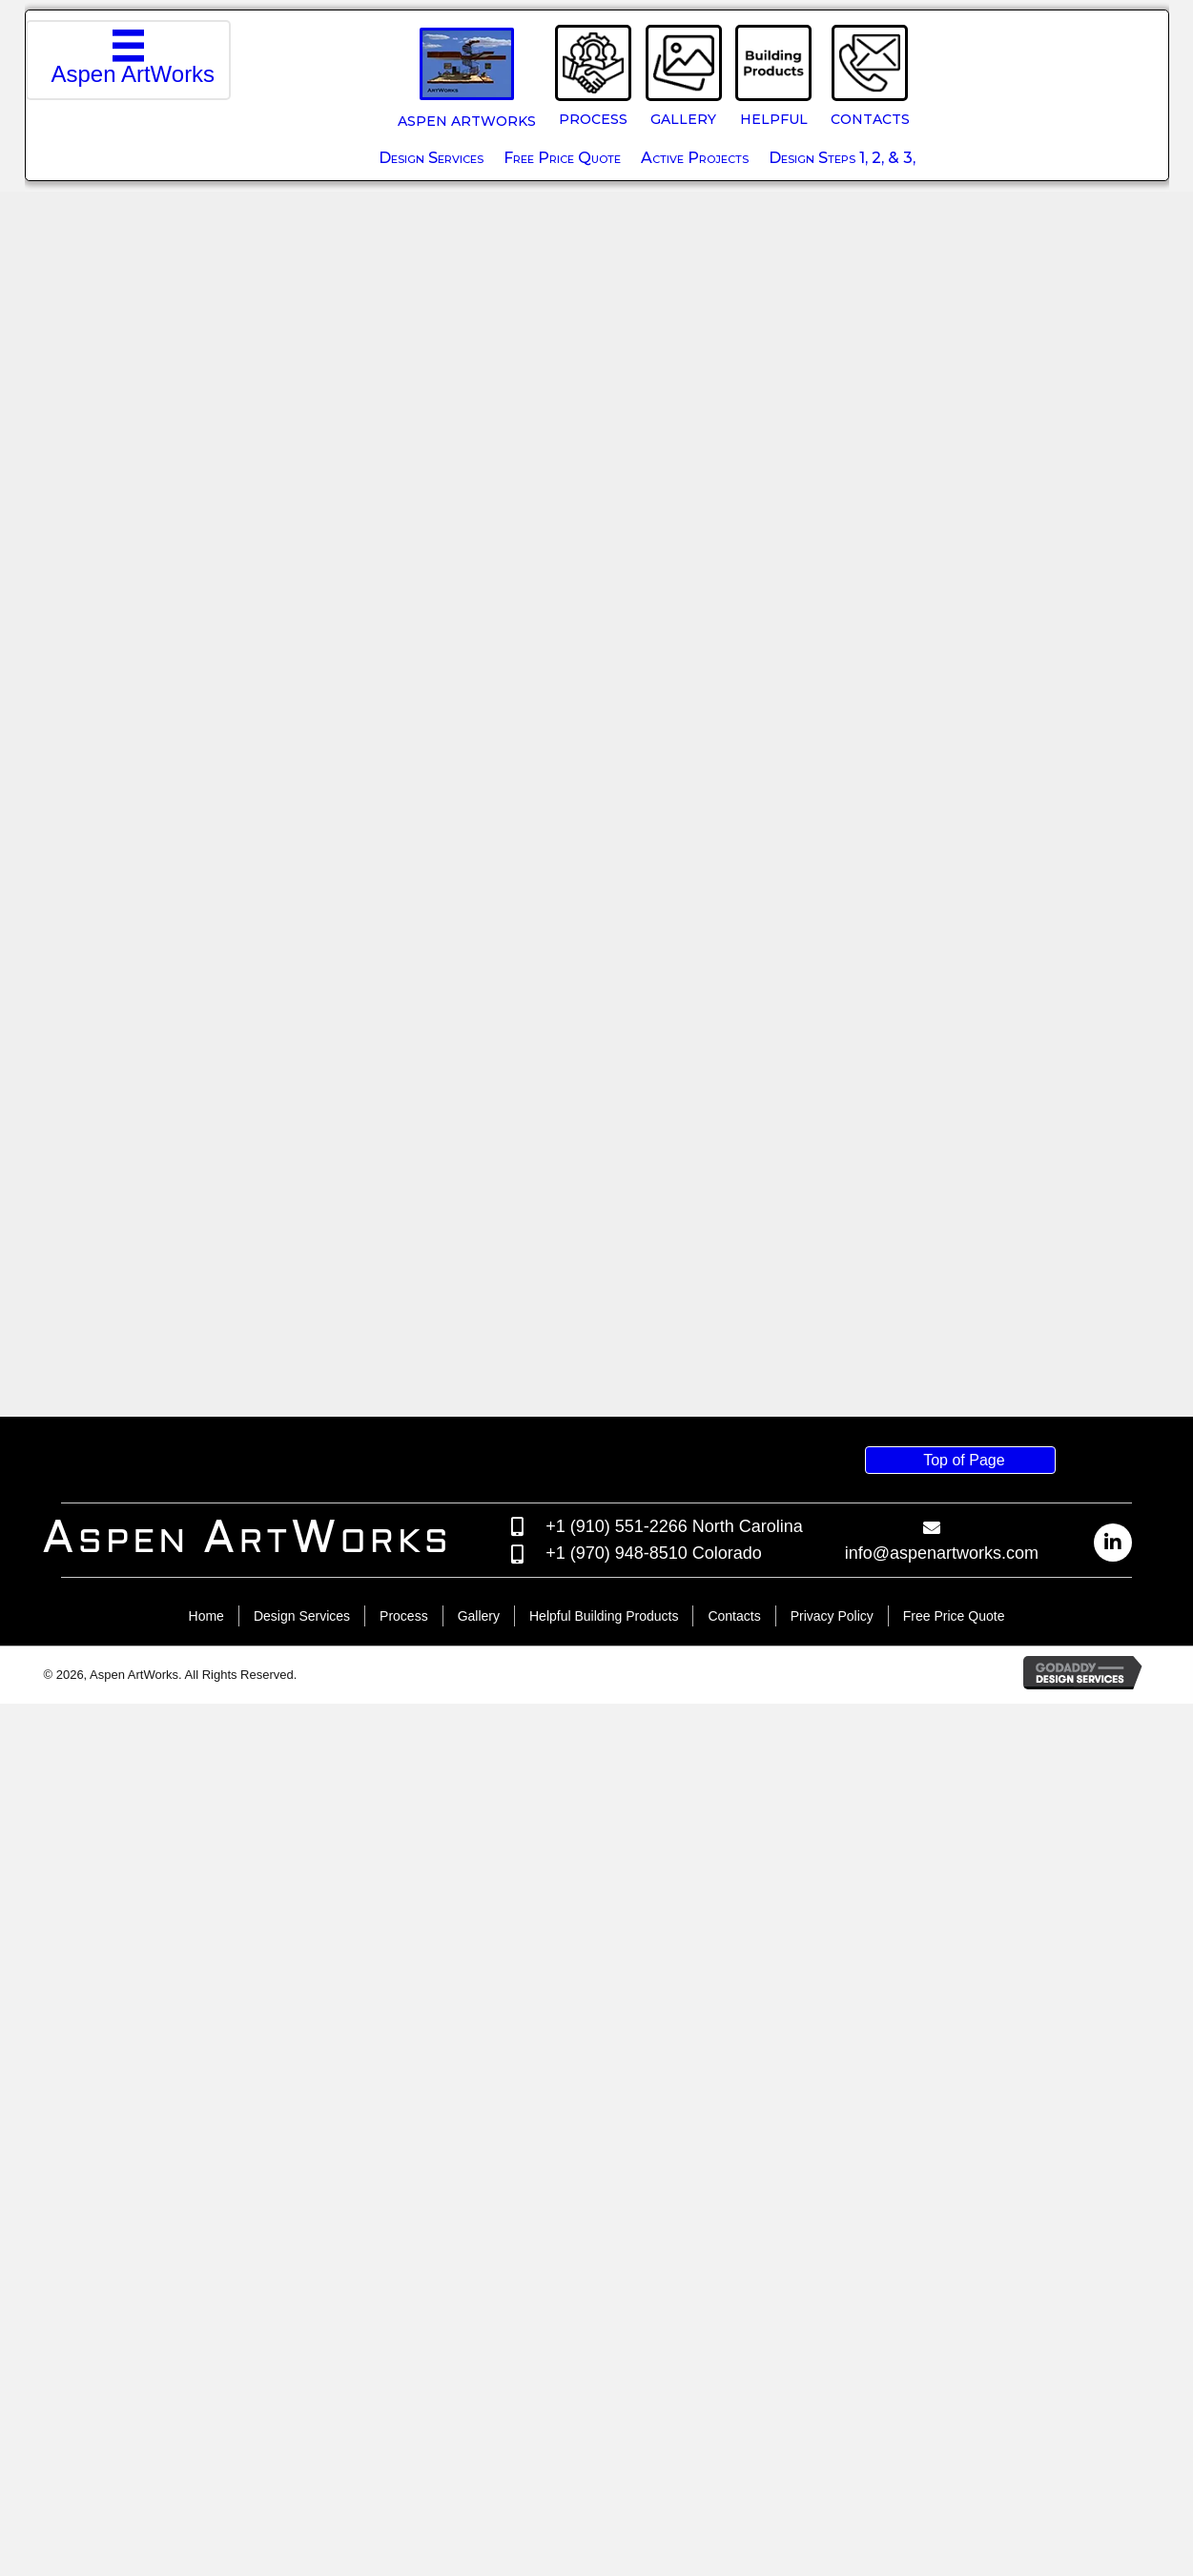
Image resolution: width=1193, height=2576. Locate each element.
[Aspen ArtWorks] (129, 60)
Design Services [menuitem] (431, 158)
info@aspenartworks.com (942, 2425)
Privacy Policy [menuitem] (832, 2488)
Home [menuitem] (206, 2488)
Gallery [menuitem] (479, 2488)
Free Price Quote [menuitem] (562, 158)
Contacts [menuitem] (734, 2488)
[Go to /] (265, 2412)
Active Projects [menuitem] (695, 158)
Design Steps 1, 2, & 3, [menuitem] (842, 158)
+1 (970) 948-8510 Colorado (653, 2425)
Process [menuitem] (404, 2488)
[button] (1113, 2415)
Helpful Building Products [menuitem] (603, 2488)
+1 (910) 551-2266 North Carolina (674, 2397)
